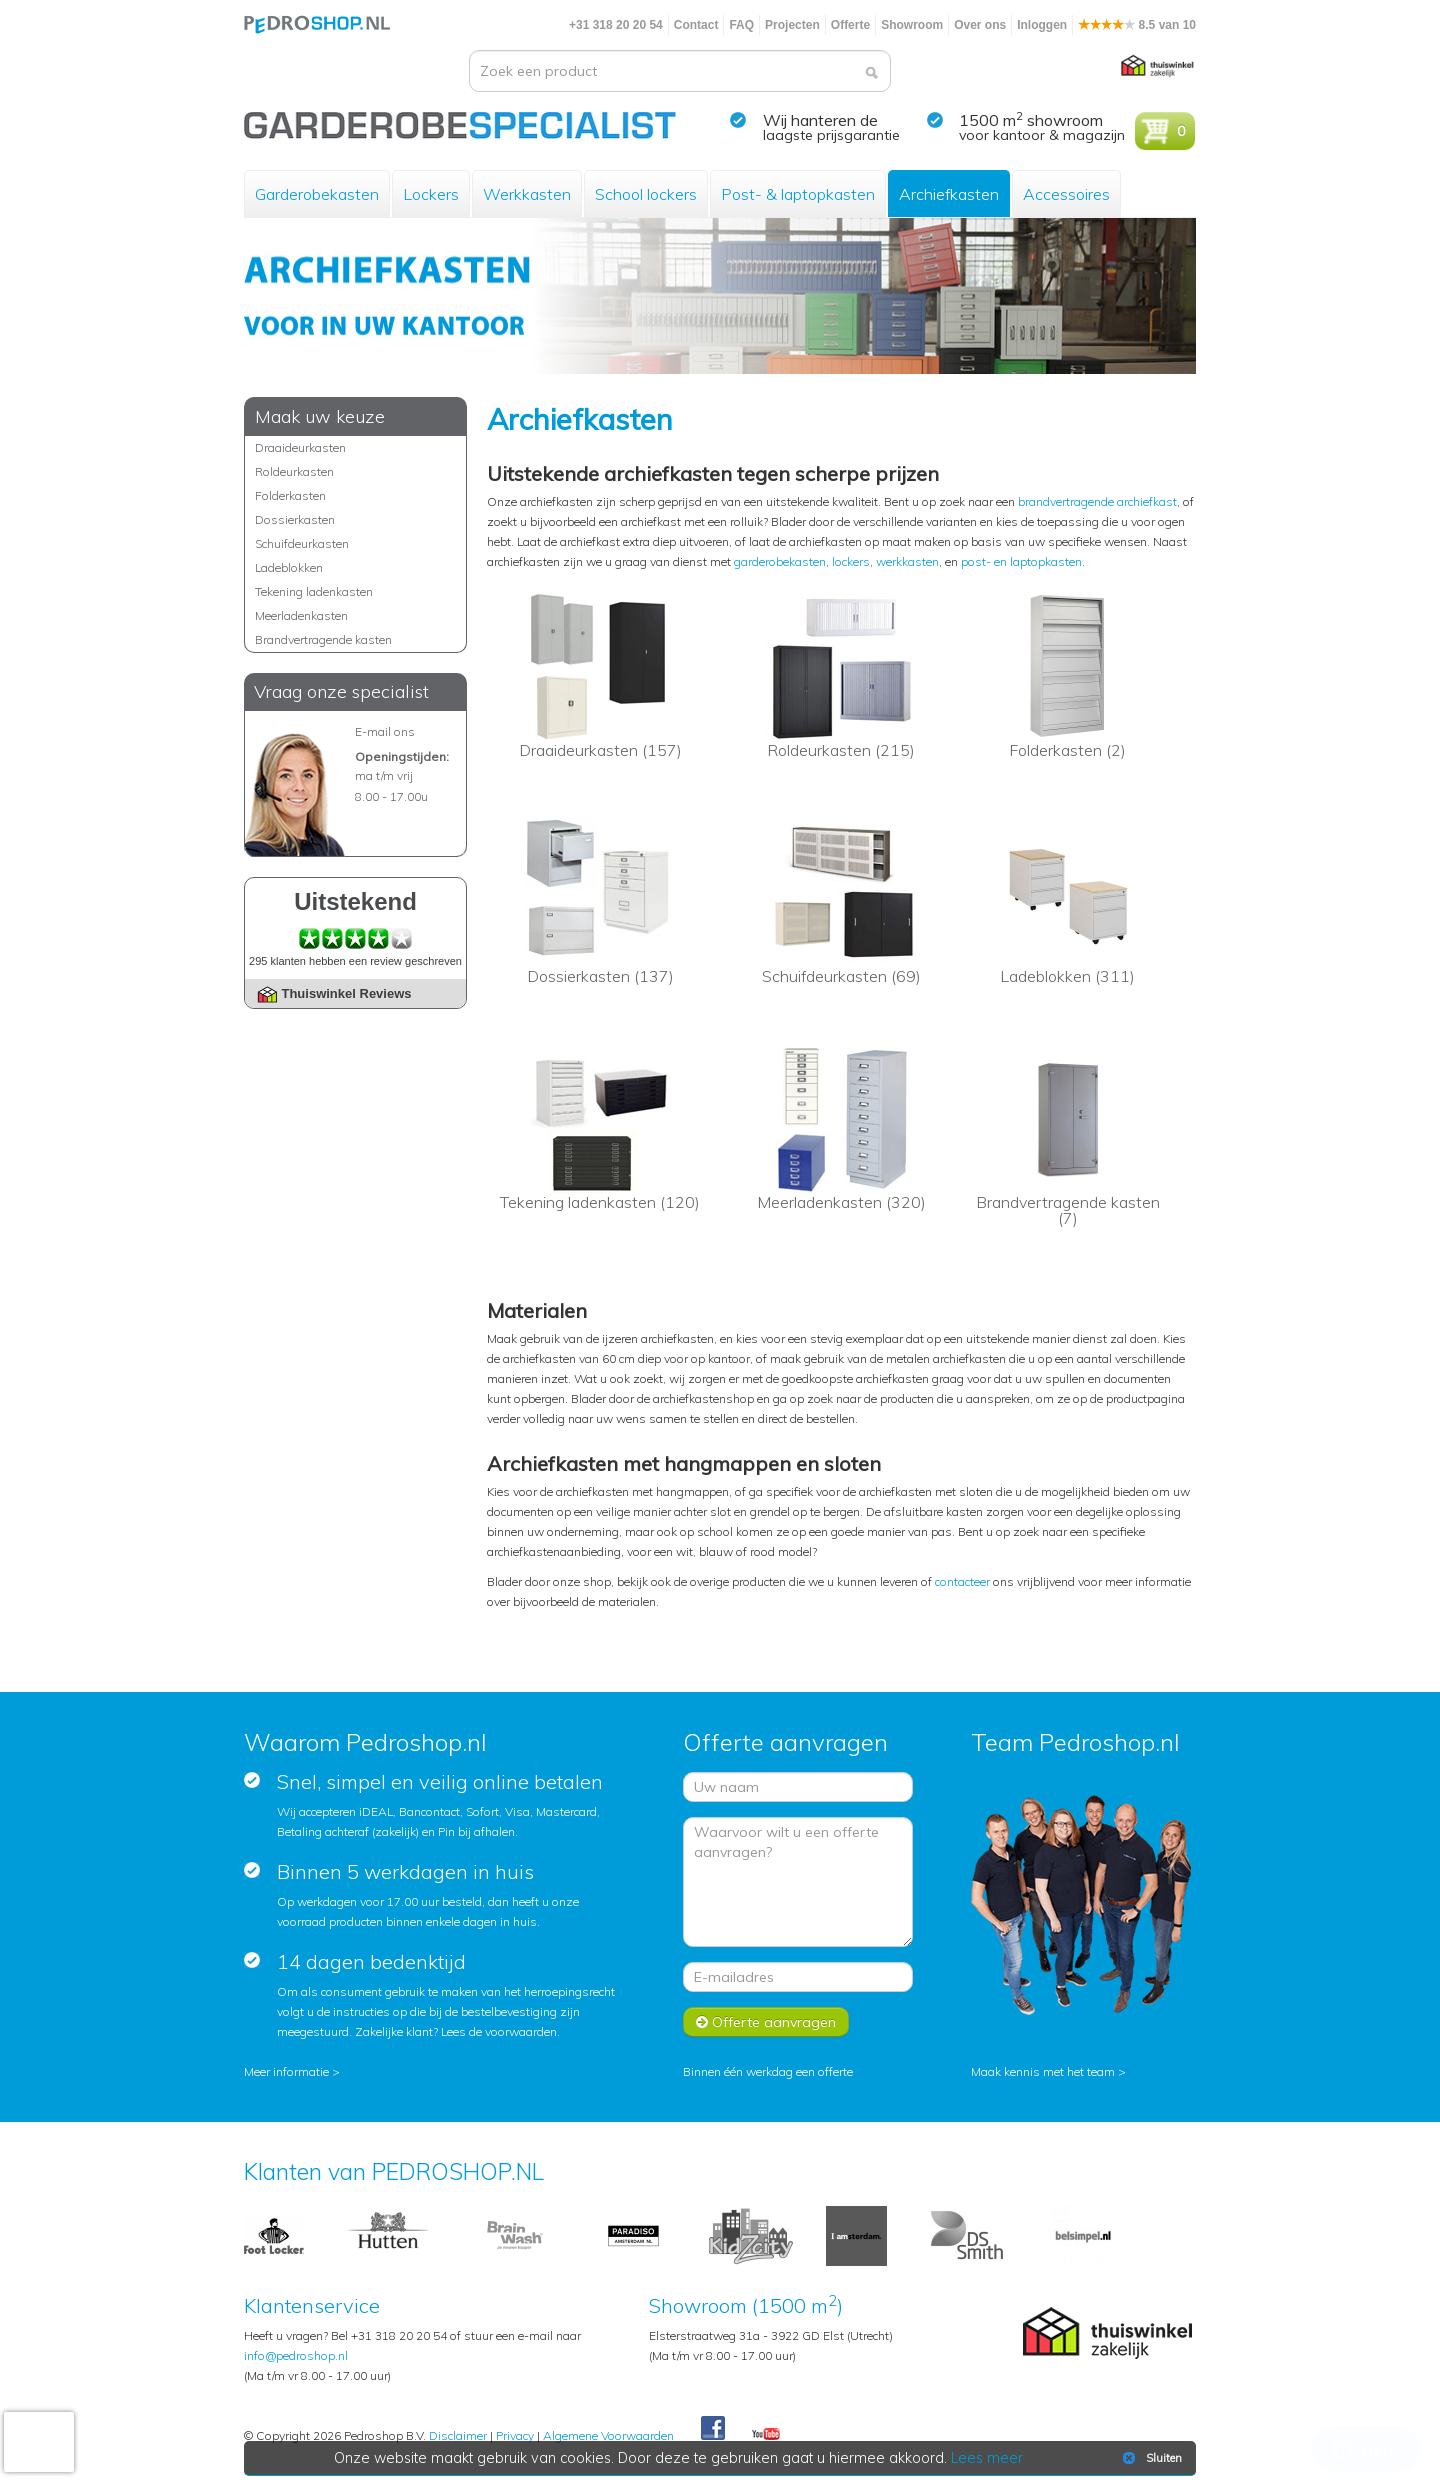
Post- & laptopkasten (798, 194)
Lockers (431, 194)
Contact (696, 25)
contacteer (962, 1581)
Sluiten (1150, 2458)
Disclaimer (458, 2435)
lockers (851, 561)
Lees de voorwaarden (499, 2031)
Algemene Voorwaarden (608, 2435)
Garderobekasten (317, 194)
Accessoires (1066, 194)
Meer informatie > (292, 2071)
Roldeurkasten (294, 471)
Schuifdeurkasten (302, 543)
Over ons (980, 25)
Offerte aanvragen (766, 2022)
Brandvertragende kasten (323, 639)
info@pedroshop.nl (296, 2355)
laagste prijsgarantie (831, 135)
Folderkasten (290, 495)
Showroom (912, 25)
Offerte (850, 25)
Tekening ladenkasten (314, 591)
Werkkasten (527, 194)
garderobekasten (780, 561)
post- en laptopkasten (1021, 561)
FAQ (741, 25)
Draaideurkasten (300, 447)
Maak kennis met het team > (1048, 2071)
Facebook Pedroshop (713, 2429)
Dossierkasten (295, 519)
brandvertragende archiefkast (1097, 501)
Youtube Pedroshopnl (766, 2435)
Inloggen (1042, 25)
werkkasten (907, 561)
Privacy (515, 2435)
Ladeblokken (289, 567)
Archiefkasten (949, 194)
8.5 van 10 (1137, 25)
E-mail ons (385, 731)
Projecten (792, 25)
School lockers (646, 194)
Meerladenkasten (301, 615)
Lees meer (987, 2458)
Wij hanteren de (820, 120)
